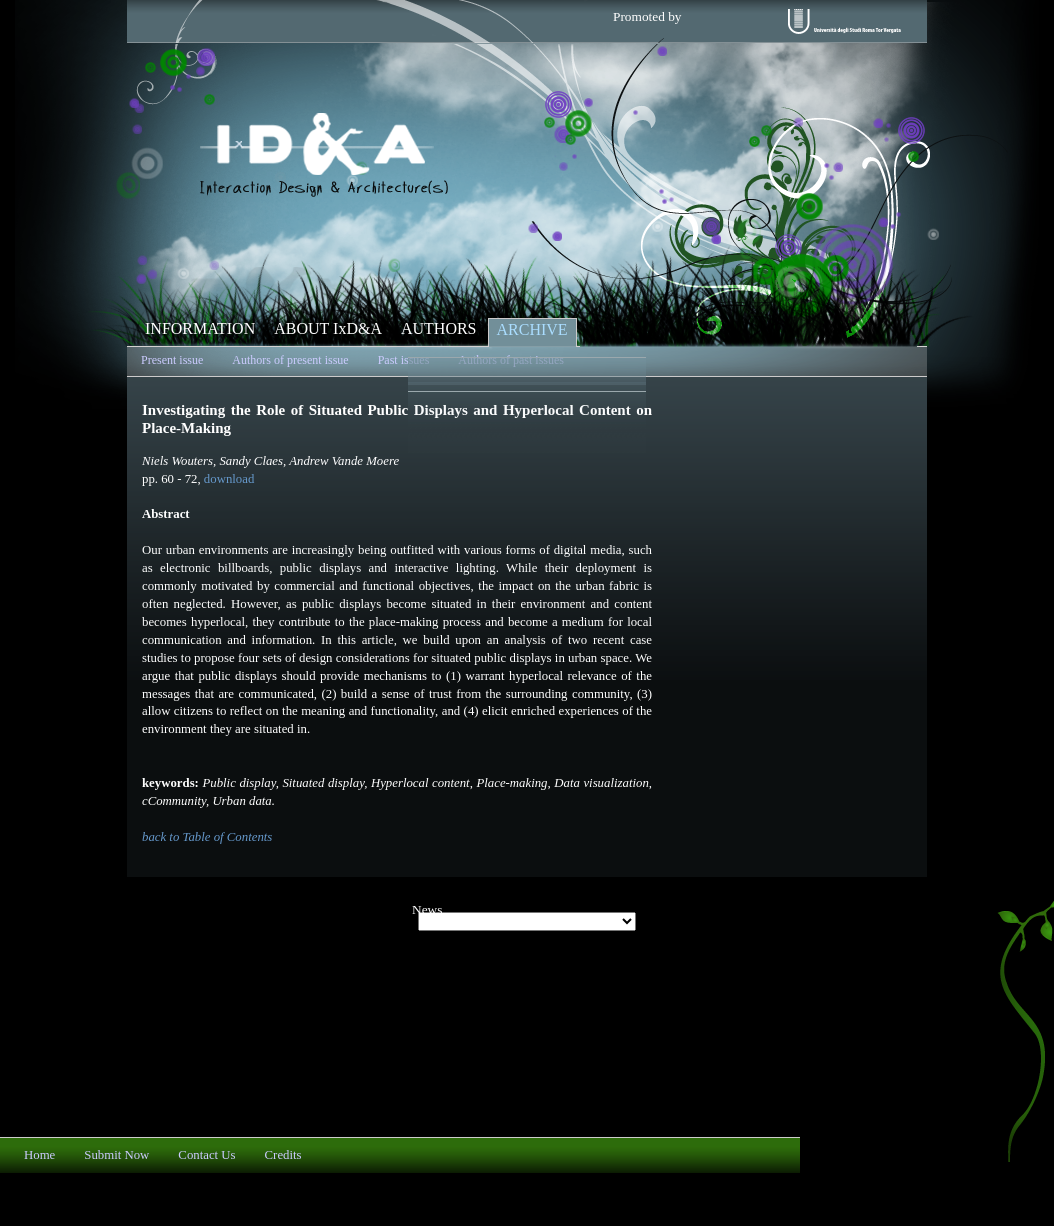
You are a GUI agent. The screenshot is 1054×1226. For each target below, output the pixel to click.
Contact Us (206, 1155)
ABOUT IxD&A (328, 328)
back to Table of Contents (207, 837)
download (229, 479)
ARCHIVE (532, 329)
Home (39, 1155)
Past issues (404, 360)
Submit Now (116, 1155)
